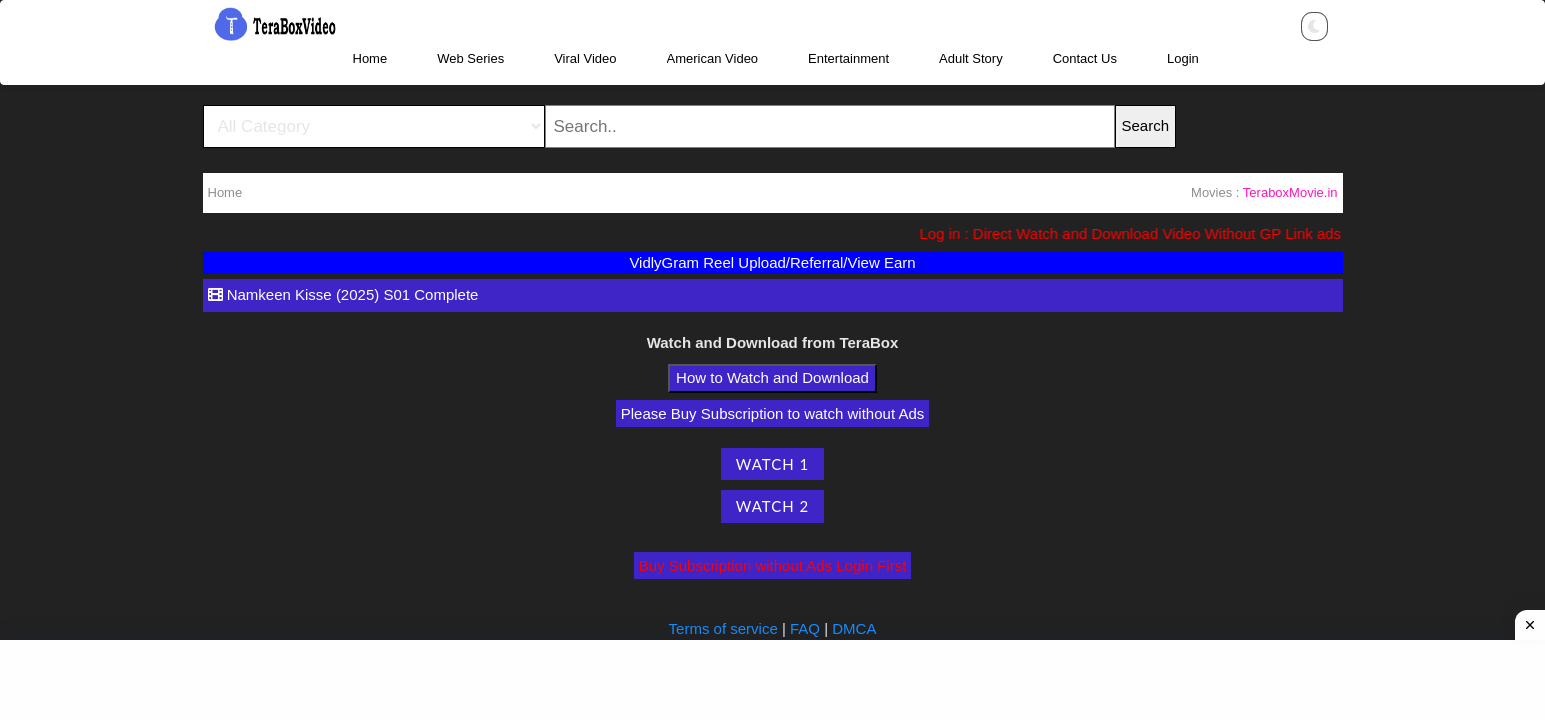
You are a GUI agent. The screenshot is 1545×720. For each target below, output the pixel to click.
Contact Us (1085, 58)
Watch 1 (772, 464)
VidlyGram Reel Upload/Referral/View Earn (772, 262)
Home (370, 58)
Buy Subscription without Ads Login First (773, 565)
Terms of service (725, 628)
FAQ (805, 628)
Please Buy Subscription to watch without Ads (773, 413)
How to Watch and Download (772, 377)
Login (1183, 58)
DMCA (854, 628)
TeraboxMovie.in (1290, 192)
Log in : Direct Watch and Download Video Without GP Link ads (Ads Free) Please (1203, 233)
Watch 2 (772, 506)
